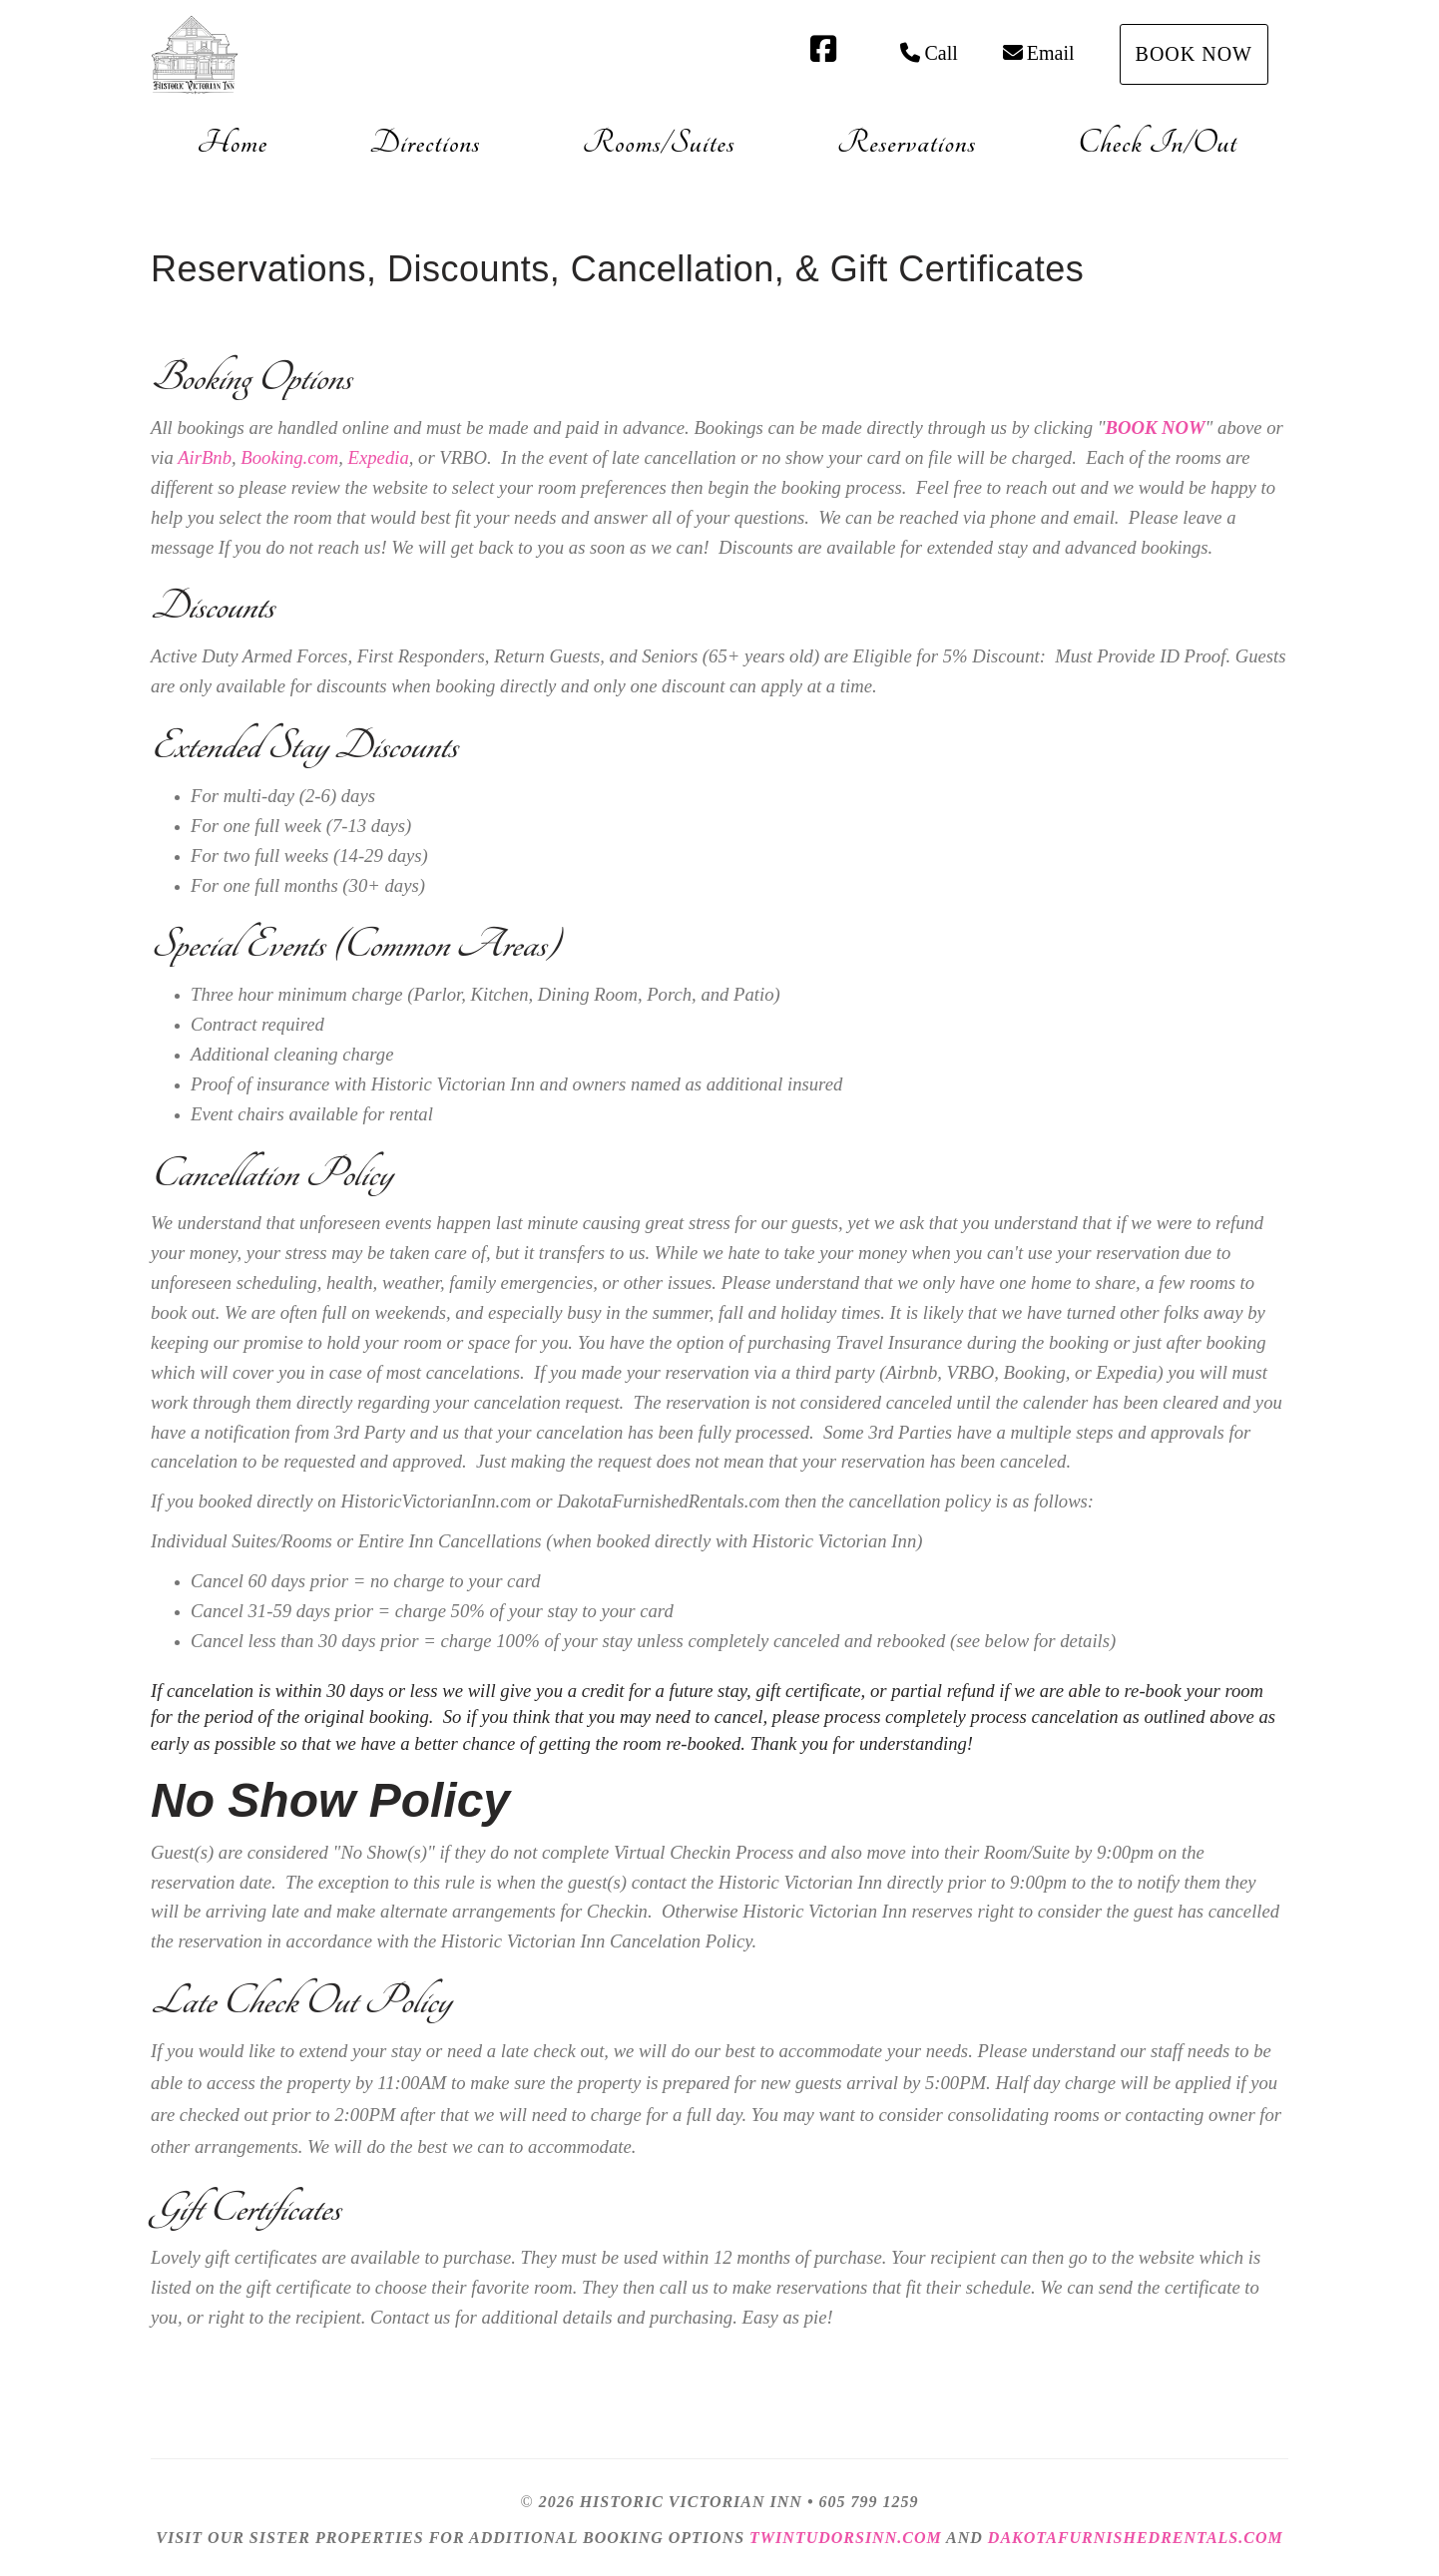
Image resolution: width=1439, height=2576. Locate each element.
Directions (424, 143)
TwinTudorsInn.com (845, 2537)
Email (1039, 53)
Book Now (1194, 54)
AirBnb (205, 457)
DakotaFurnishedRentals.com (1135, 2537)
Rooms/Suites (659, 143)
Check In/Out (1157, 143)
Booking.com (289, 457)
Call (928, 53)
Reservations (906, 143)
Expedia (378, 457)
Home (232, 143)
